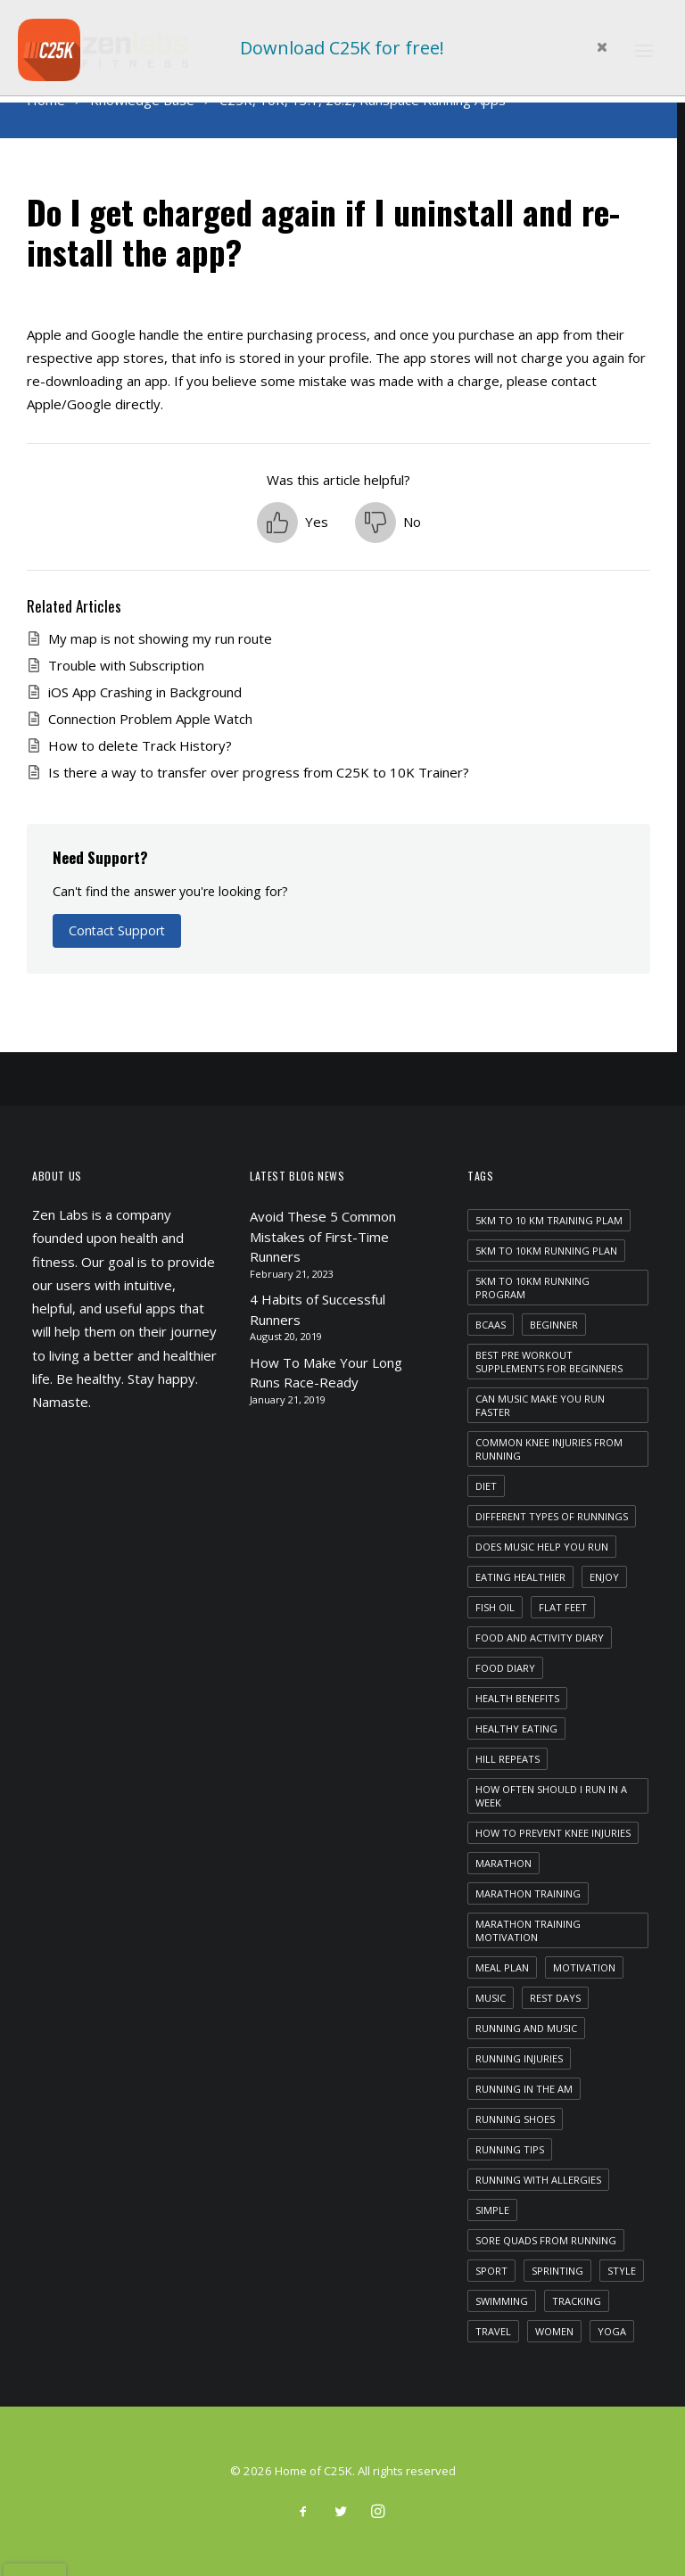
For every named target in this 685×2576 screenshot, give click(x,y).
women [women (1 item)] (554, 2331)
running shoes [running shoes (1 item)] (515, 2119)
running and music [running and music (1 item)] (526, 2028)
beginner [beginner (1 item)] (554, 1324)
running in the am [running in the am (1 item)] (524, 2088)
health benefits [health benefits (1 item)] (517, 1698)
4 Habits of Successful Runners (317, 1309)
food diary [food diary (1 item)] (505, 1668)
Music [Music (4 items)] (490, 1997)
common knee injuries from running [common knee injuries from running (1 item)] (549, 1449)
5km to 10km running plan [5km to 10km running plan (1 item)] (546, 1250)
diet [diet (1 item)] (486, 1486)
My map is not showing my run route (160, 638)
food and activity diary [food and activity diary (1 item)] (539, 1637)
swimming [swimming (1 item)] (501, 2301)
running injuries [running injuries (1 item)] (519, 2058)
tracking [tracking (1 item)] (576, 2301)
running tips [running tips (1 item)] (509, 2149)
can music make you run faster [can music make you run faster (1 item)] (540, 1405)
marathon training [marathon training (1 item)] (528, 1893)
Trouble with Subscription (126, 665)
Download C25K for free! (342, 48)
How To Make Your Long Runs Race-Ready (326, 1373)
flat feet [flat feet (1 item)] (563, 1607)
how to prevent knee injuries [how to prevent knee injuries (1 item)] (553, 1832)
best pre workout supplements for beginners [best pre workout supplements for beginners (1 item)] (549, 1361)
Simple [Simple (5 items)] (492, 2210)
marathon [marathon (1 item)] (503, 1863)
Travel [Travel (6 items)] (493, 2331)
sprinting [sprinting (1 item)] (557, 2270)
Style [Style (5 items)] (621, 2270)
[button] (292, 523)
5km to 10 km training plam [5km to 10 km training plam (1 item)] (549, 1220)
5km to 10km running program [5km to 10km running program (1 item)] (532, 1287)
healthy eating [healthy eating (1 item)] (516, 1728)
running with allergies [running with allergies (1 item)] (538, 2179)
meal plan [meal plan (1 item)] (502, 1967)
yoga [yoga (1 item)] (612, 2331)
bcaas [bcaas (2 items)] (490, 1324)
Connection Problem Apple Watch (150, 719)
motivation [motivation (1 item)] (584, 1967)
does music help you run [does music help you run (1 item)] (541, 1546)
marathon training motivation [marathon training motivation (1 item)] (528, 1930)
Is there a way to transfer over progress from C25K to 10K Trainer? (258, 772)
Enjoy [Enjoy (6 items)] (604, 1577)
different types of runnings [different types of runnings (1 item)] (551, 1516)
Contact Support (117, 930)
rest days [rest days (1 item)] (555, 1997)
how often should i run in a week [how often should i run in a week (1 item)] (551, 1795)
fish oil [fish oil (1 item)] (495, 1607)
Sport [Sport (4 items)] (491, 2270)
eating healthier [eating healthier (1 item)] (520, 1577)
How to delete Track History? (140, 745)
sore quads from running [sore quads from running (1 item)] (545, 2240)
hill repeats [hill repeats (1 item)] (507, 1758)
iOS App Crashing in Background (145, 692)
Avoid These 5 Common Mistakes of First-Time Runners (323, 1236)
